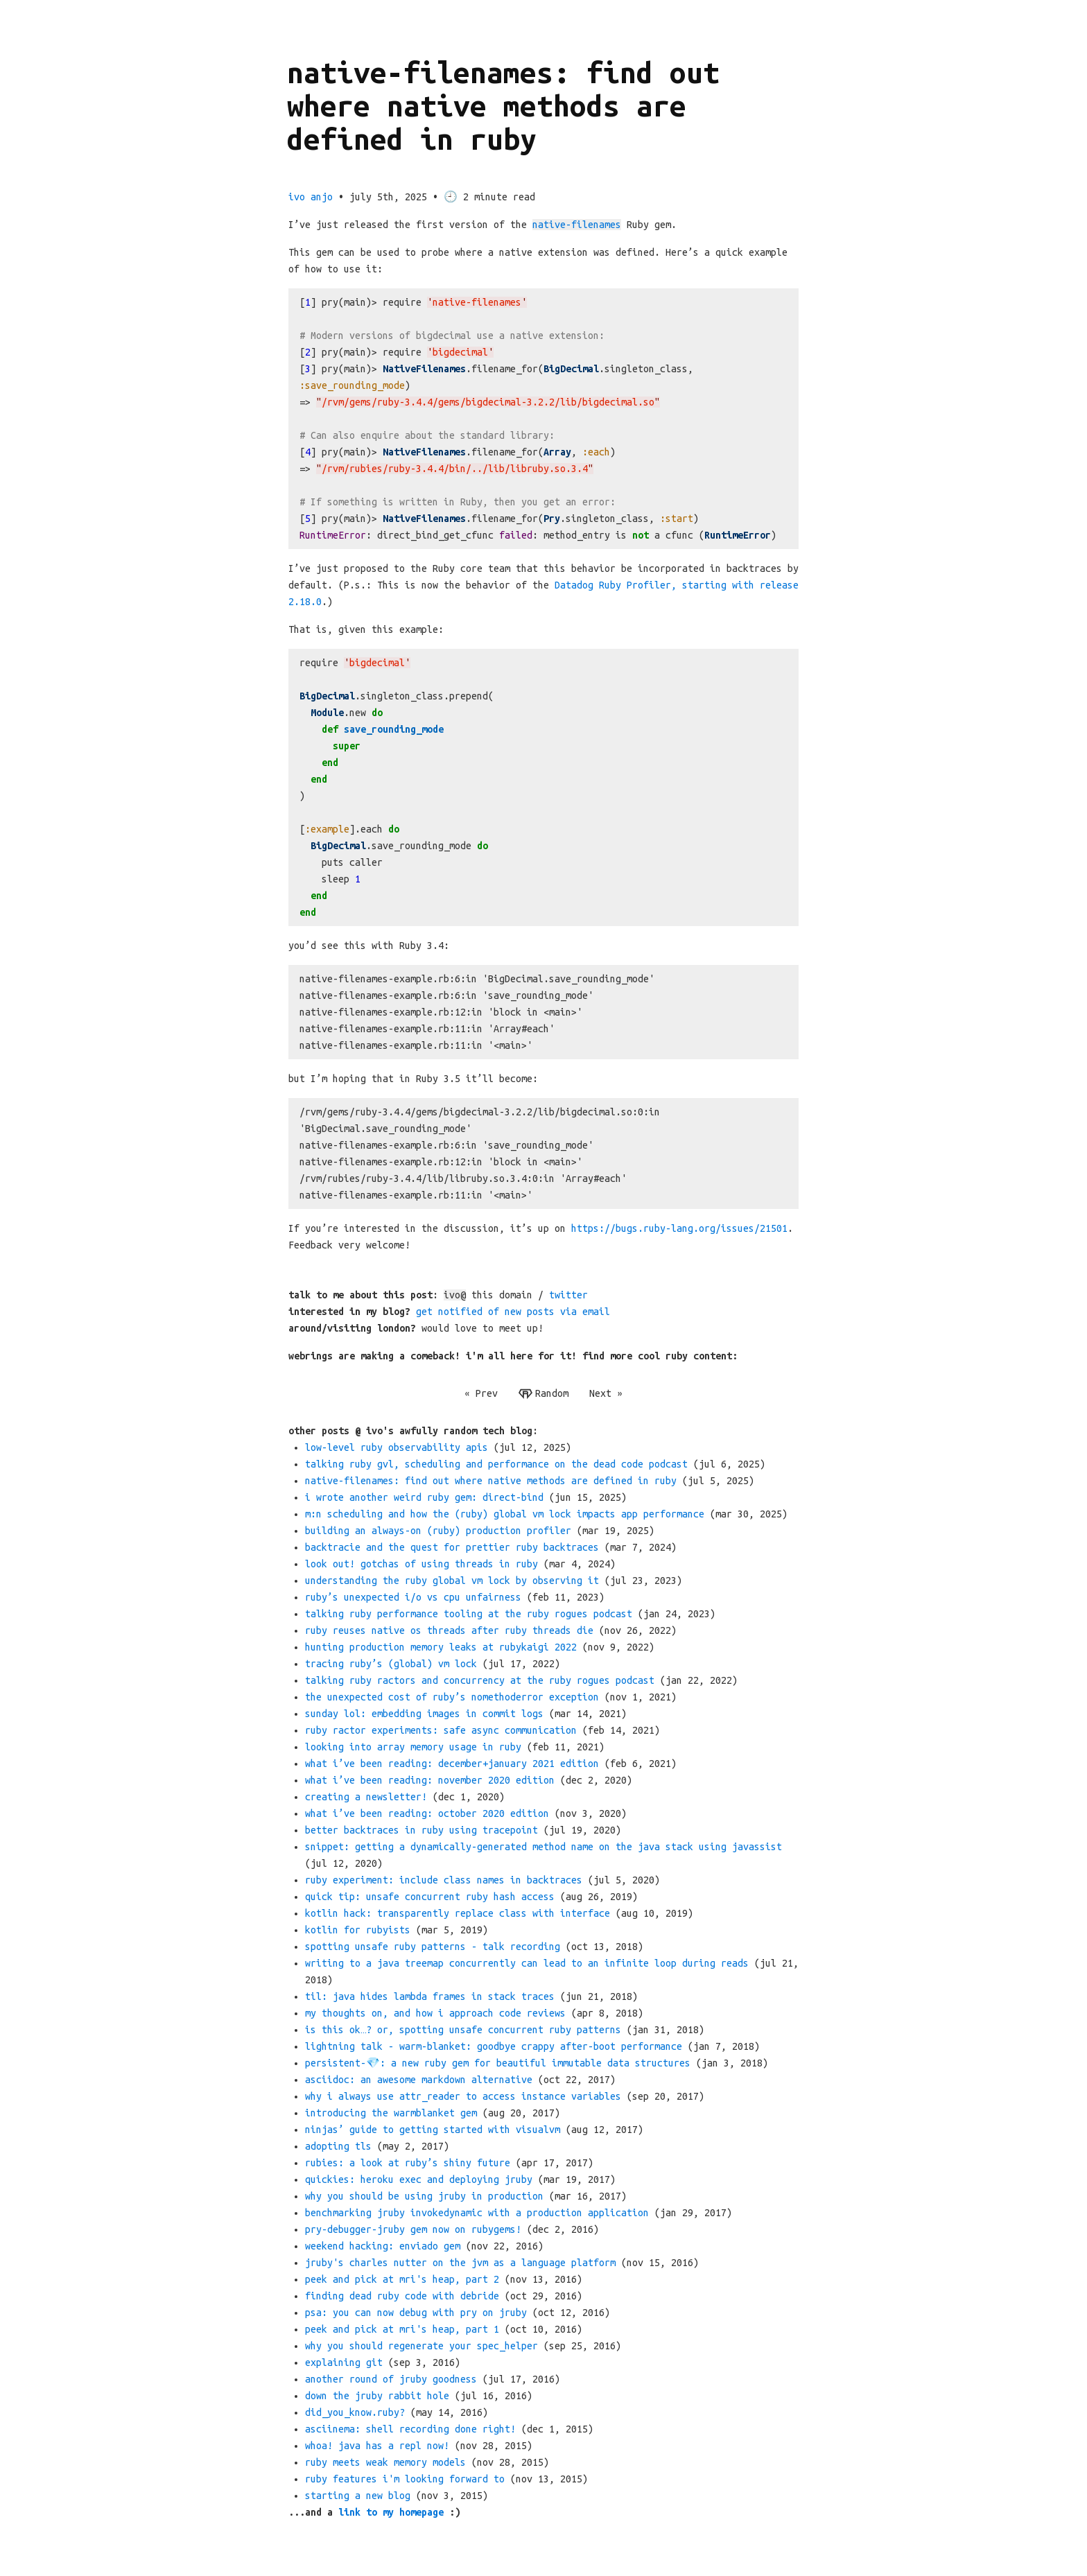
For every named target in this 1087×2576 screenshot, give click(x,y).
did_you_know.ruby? (355, 2412)
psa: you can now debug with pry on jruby (416, 2312)
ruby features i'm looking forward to (405, 2478)
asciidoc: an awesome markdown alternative (418, 2079)
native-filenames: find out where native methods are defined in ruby (491, 1480)
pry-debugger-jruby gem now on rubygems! (413, 2229)
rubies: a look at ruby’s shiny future (407, 2162)
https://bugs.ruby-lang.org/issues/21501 (679, 1228)
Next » (606, 1393)
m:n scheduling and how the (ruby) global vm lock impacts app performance (504, 1514)
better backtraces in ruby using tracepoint (421, 1830)
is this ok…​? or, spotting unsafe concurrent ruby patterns (463, 2029)
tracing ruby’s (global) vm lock (391, 1663)
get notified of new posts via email (513, 1311)
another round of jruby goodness (391, 2379)
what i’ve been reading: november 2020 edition (430, 1780)
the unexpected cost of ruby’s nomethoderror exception (452, 1697)
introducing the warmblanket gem (391, 2112)
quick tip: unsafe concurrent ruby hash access (430, 1896)
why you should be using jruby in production (424, 2196)
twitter (568, 1294)
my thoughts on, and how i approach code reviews (435, 2013)
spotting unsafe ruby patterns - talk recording (432, 1946)
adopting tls (338, 2146)
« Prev (481, 1393)
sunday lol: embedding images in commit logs (424, 1713)
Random (543, 1394)
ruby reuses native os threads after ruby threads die (449, 1630)
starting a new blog (357, 2495)
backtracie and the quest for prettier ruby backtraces (452, 1547)
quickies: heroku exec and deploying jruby (418, 2179)
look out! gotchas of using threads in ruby (421, 1563)
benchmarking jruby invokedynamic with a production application (477, 2212)
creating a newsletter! (366, 1796)
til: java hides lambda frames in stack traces (430, 1996)
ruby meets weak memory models (385, 2462)
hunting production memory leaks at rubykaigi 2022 (441, 1647)
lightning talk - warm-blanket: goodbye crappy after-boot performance (493, 2046)
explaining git (344, 2362)
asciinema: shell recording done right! (410, 2429)
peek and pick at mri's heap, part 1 (402, 2329)
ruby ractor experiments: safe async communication (441, 1730)
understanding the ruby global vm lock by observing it (452, 1580)
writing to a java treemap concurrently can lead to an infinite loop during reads (527, 1963)
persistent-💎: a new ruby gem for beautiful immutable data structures (497, 2063)
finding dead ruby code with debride (402, 2295)
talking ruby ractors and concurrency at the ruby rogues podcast (479, 1680)
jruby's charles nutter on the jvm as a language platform (460, 2262)
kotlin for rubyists (357, 1929)
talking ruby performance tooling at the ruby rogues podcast (468, 1613)
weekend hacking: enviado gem (382, 2246)
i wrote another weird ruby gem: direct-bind (424, 1497)
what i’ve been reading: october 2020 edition (427, 1813)
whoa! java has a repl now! (377, 2445)
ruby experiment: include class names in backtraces (443, 1880)
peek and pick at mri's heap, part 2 (402, 2279)
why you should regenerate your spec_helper (421, 2345)
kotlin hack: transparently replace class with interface (457, 1913)
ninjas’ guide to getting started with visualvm (432, 2129)
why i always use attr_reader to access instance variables (463, 2096)
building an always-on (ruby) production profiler (438, 1530)
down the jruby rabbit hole (377, 2395)
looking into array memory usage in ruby (413, 1746)
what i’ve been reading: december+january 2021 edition (452, 1763)
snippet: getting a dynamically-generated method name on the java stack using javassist (543, 1846)
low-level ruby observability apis (396, 1447)
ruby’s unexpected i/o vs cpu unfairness (413, 1597)
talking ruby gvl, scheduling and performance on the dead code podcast (496, 1464)
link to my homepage (391, 2512)
